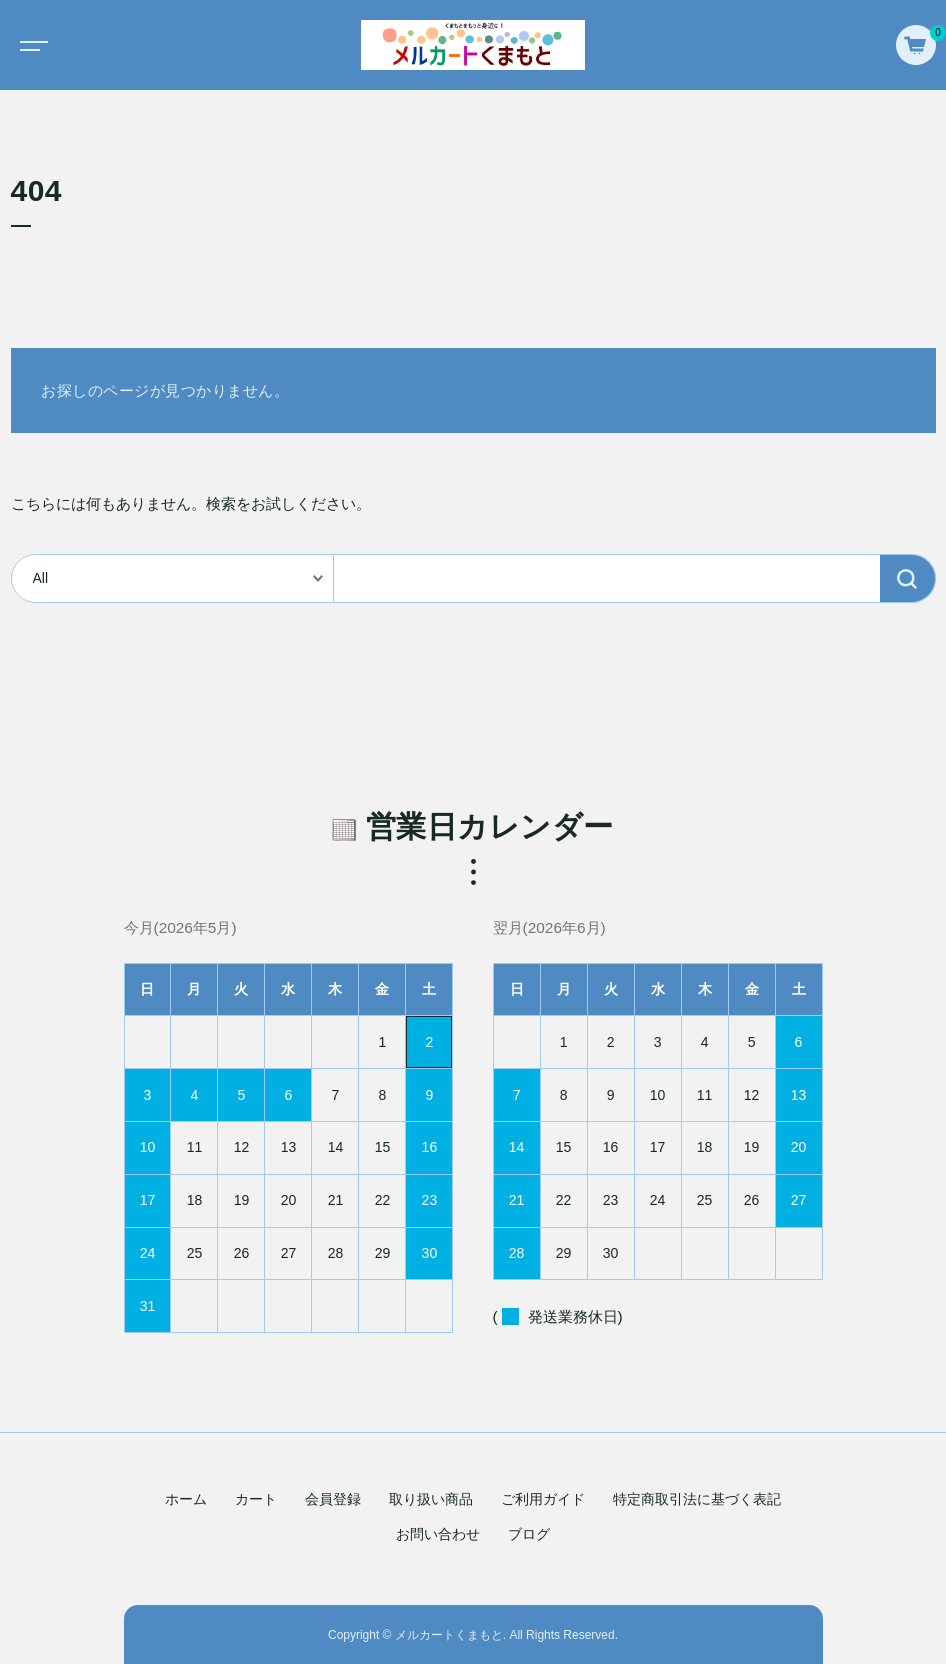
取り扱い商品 (431, 1499)
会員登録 (333, 1499)
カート (256, 1499)
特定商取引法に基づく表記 (697, 1499)
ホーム (186, 1499)
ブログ (529, 1534)
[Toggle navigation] (30, 45)
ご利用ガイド (543, 1499)
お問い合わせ (438, 1534)
